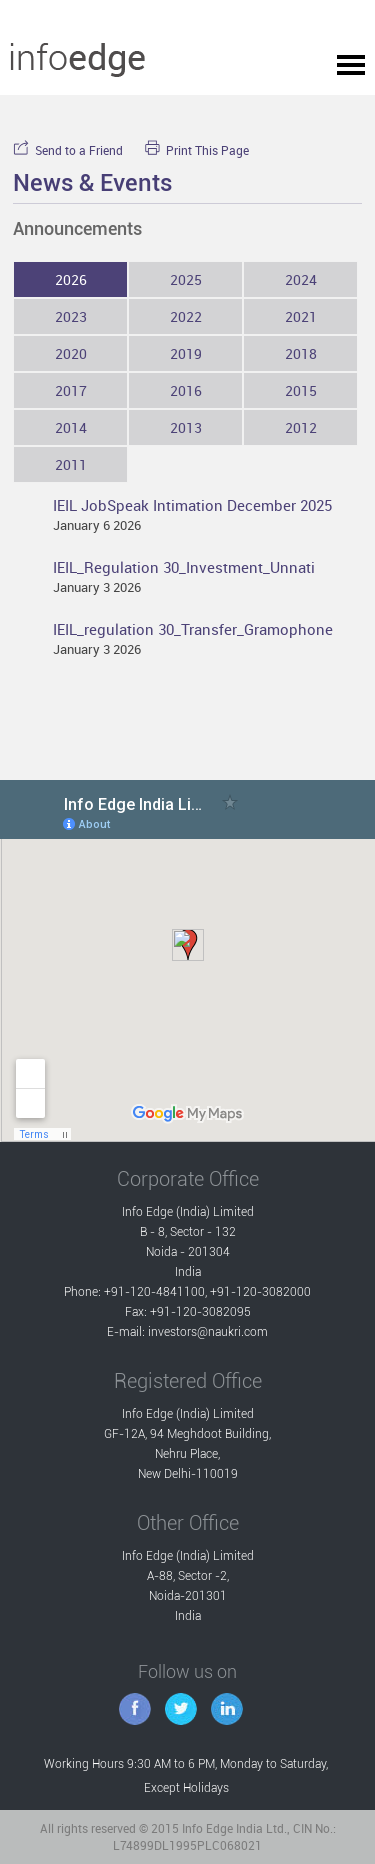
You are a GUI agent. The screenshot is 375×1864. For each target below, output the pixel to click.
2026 (71, 279)
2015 (301, 390)
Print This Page (197, 150)
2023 (71, 316)
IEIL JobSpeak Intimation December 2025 (192, 505)
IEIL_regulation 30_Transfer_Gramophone (193, 629)
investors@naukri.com (208, 1332)
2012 (301, 427)
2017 (71, 390)
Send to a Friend (68, 150)
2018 (301, 353)
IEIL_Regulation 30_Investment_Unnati (184, 567)
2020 (71, 353)
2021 (301, 316)
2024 (301, 279)
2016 (186, 390)
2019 (186, 353)
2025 (186, 279)
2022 (186, 316)
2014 (71, 427)
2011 (71, 464)
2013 (186, 427)
